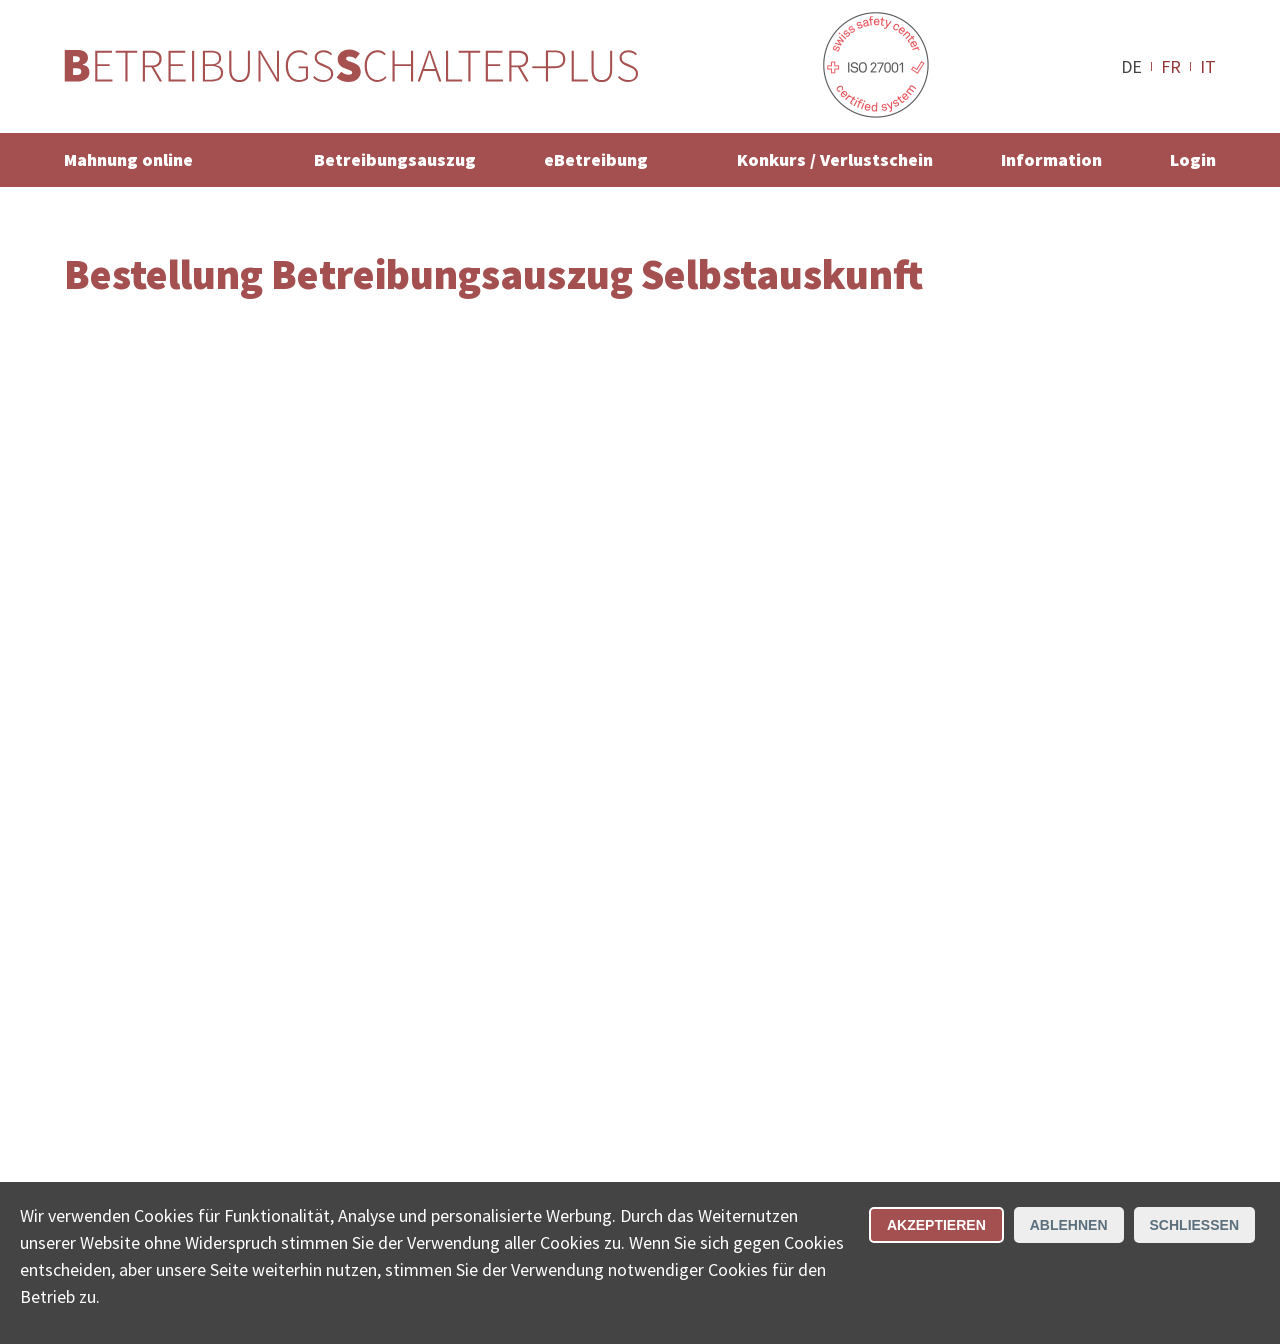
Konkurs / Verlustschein (835, 159)
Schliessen (1194, 1225)
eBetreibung (596, 159)
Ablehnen (1069, 1225)
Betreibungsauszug (395, 159)
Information (1051, 159)
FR (1171, 66)
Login (1193, 159)
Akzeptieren (936, 1225)
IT (1208, 66)
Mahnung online (128, 159)
